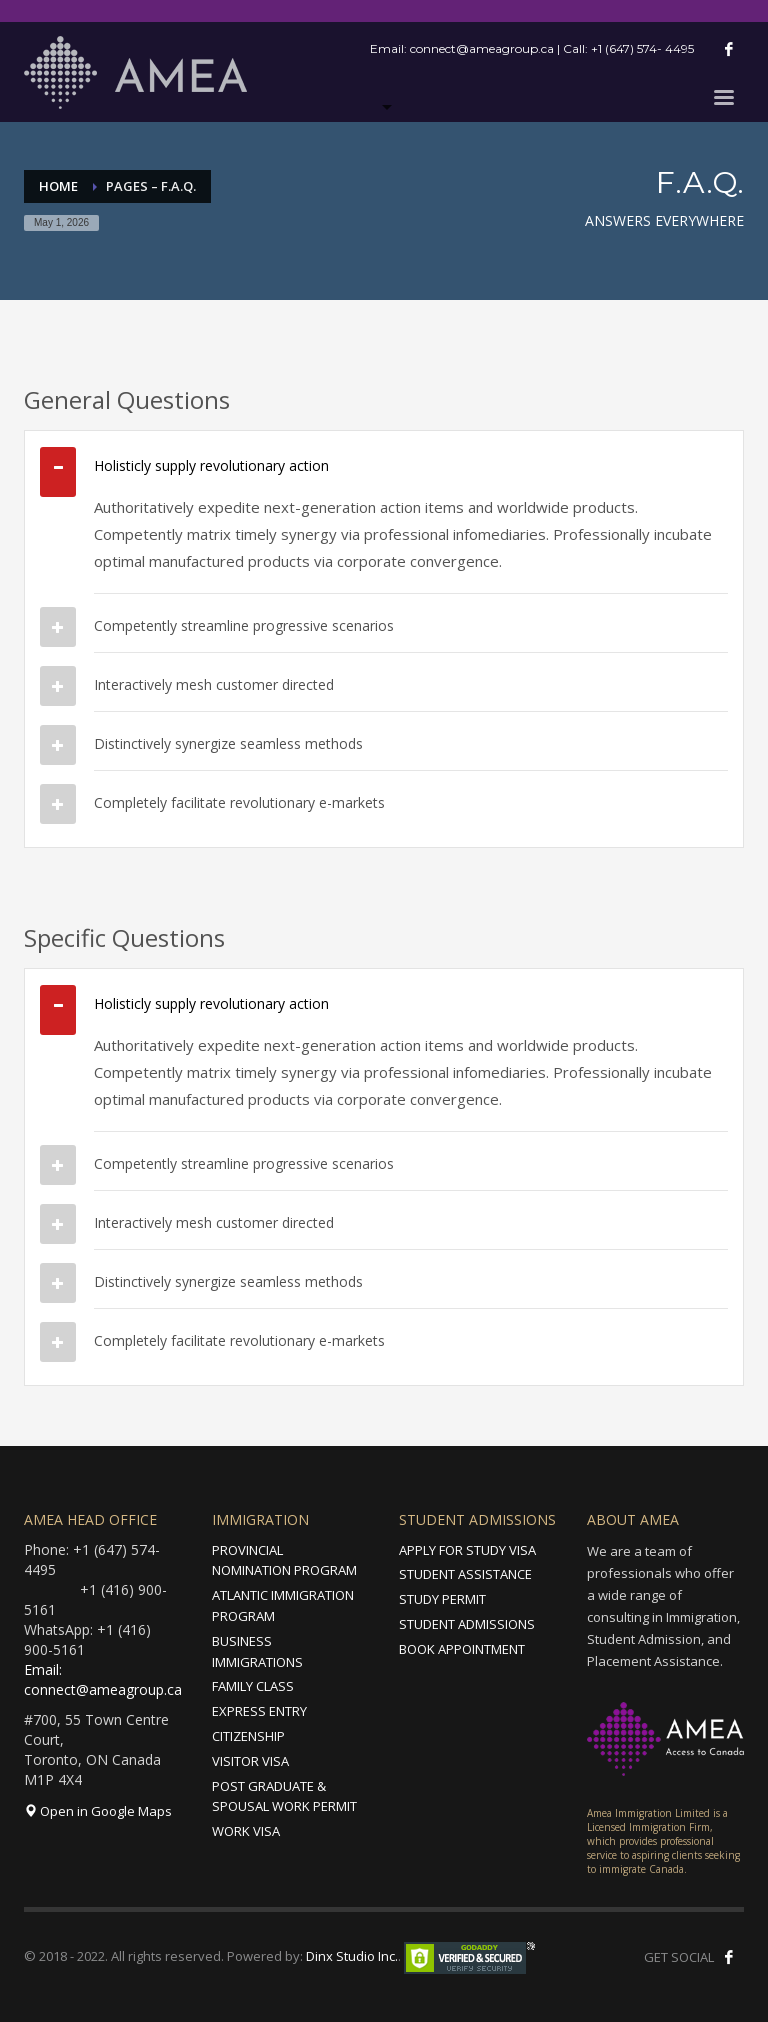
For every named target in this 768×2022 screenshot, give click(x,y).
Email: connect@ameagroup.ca (103, 1679)
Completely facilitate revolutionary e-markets (239, 802)
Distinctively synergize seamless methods (228, 743)
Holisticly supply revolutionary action (211, 465)
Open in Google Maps (98, 1811)
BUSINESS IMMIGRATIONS (257, 1651)
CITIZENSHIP (248, 1736)
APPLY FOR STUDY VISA (467, 1550)
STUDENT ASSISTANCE (465, 1574)
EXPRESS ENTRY (259, 1711)
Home (58, 186)
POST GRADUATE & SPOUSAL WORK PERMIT (284, 1796)
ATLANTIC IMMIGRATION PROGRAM (283, 1605)
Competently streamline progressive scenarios (244, 625)
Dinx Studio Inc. (352, 1956)
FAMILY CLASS (253, 1686)
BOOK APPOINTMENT (462, 1649)
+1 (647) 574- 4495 (642, 48)
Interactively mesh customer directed (214, 684)
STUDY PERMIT (442, 1599)
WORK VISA (246, 1831)
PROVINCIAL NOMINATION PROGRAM (284, 1560)
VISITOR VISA (250, 1761)
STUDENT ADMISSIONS (467, 1624)
